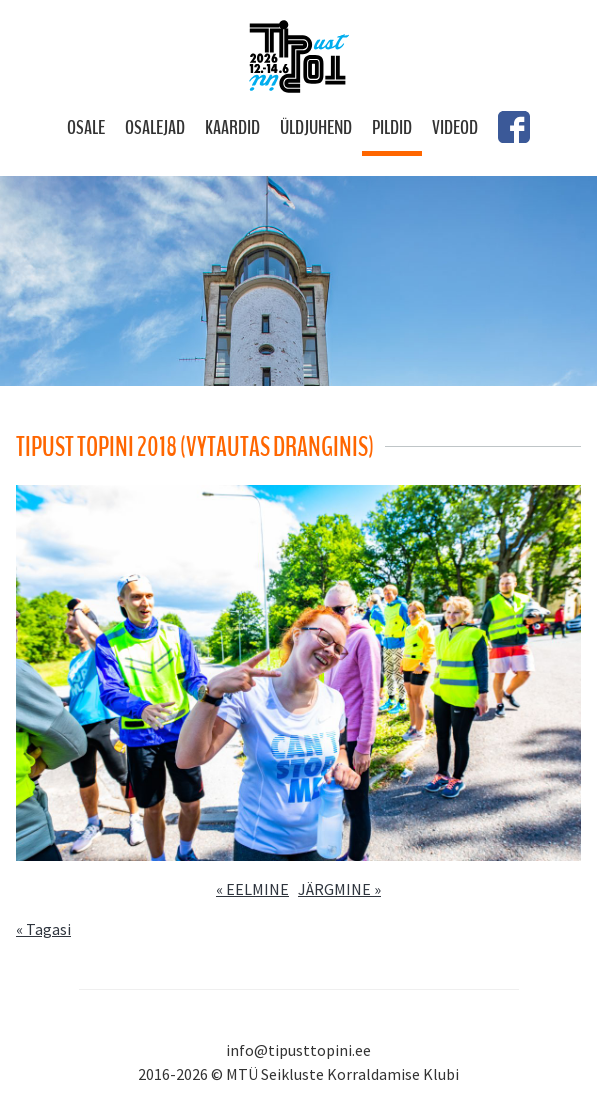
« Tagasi (43, 929)
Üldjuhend (316, 127)
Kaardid (232, 127)
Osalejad (155, 127)
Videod (455, 127)
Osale (86, 127)
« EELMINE (252, 889)
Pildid (392, 127)
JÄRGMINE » (339, 889)
